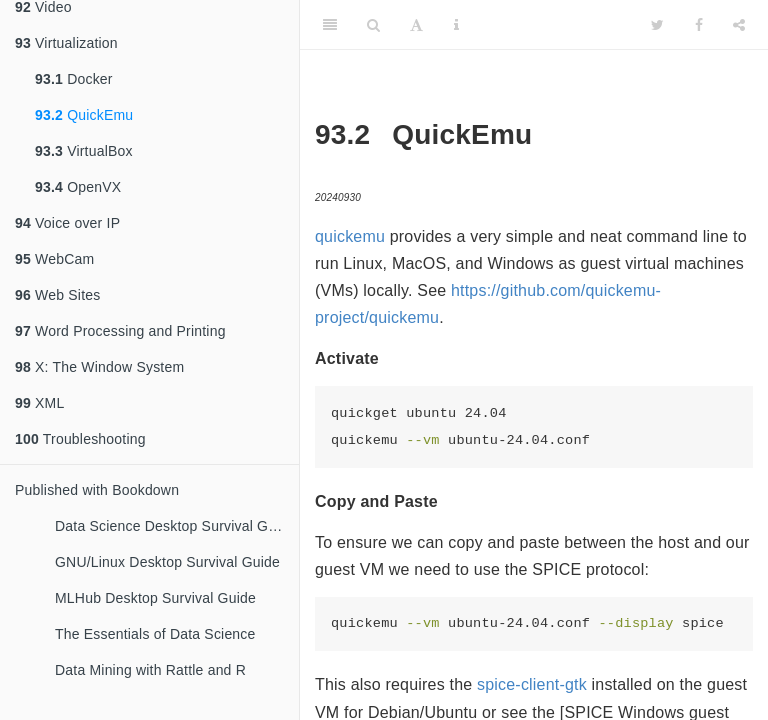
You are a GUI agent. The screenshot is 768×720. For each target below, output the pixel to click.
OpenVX (78, 187)
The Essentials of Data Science (155, 634)
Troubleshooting (80, 439)
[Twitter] (657, 25)
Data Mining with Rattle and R (150, 670)
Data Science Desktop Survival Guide (175, 526)
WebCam (54, 259)
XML (39, 403)
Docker (74, 79)
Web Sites (57, 295)
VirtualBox (84, 151)
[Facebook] (699, 25)
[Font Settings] (416, 25)
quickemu (350, 236)
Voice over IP (67, 223)
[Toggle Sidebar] (330, 25)
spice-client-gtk (532, 684)
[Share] (739, 25)
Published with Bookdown (97, 490)
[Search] (373, 25)
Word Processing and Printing (120, 331)
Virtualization (66, 43)
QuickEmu (84, 115)
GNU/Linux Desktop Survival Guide (167, 562)
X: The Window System (99, 367)
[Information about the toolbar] (456, 25)
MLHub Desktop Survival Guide (155, 598)
